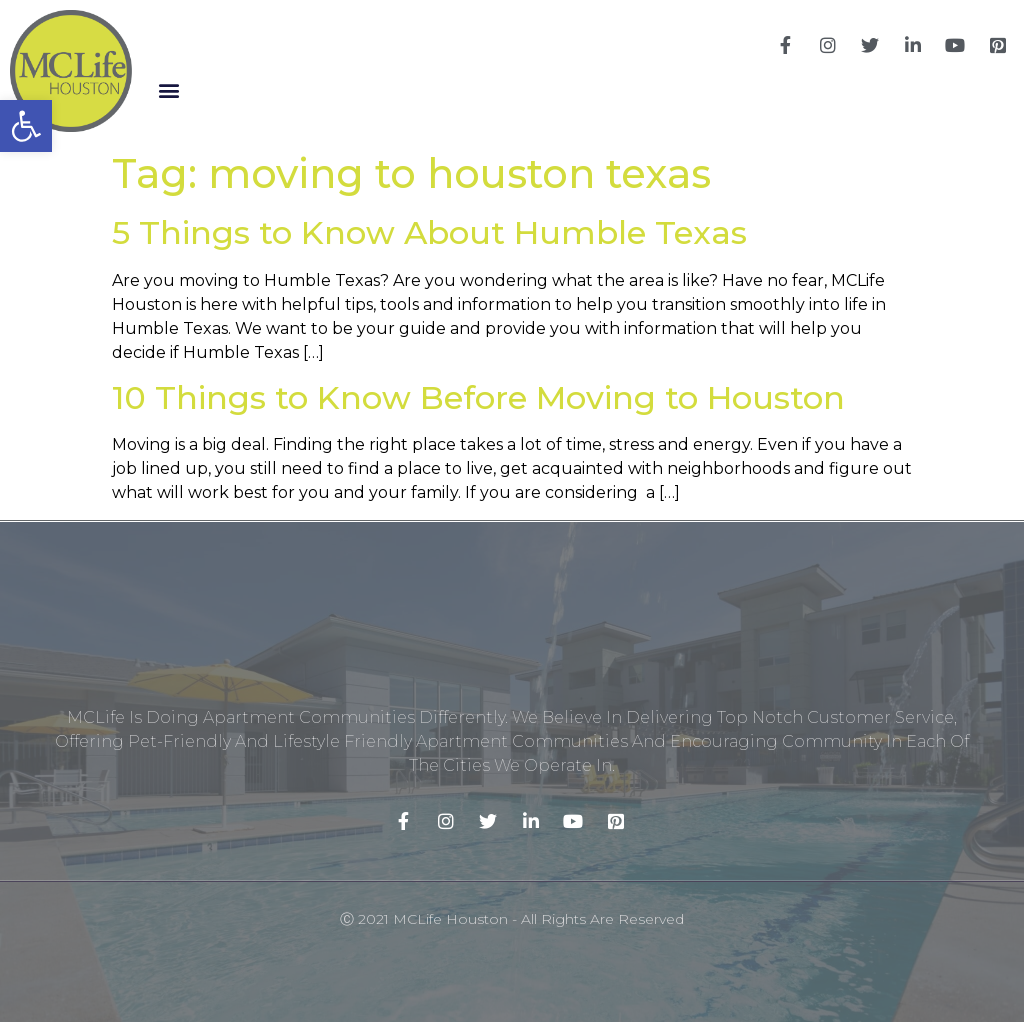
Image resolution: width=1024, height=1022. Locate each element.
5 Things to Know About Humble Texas (429, 232)
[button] (168, 90)
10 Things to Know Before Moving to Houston (478, 397)
